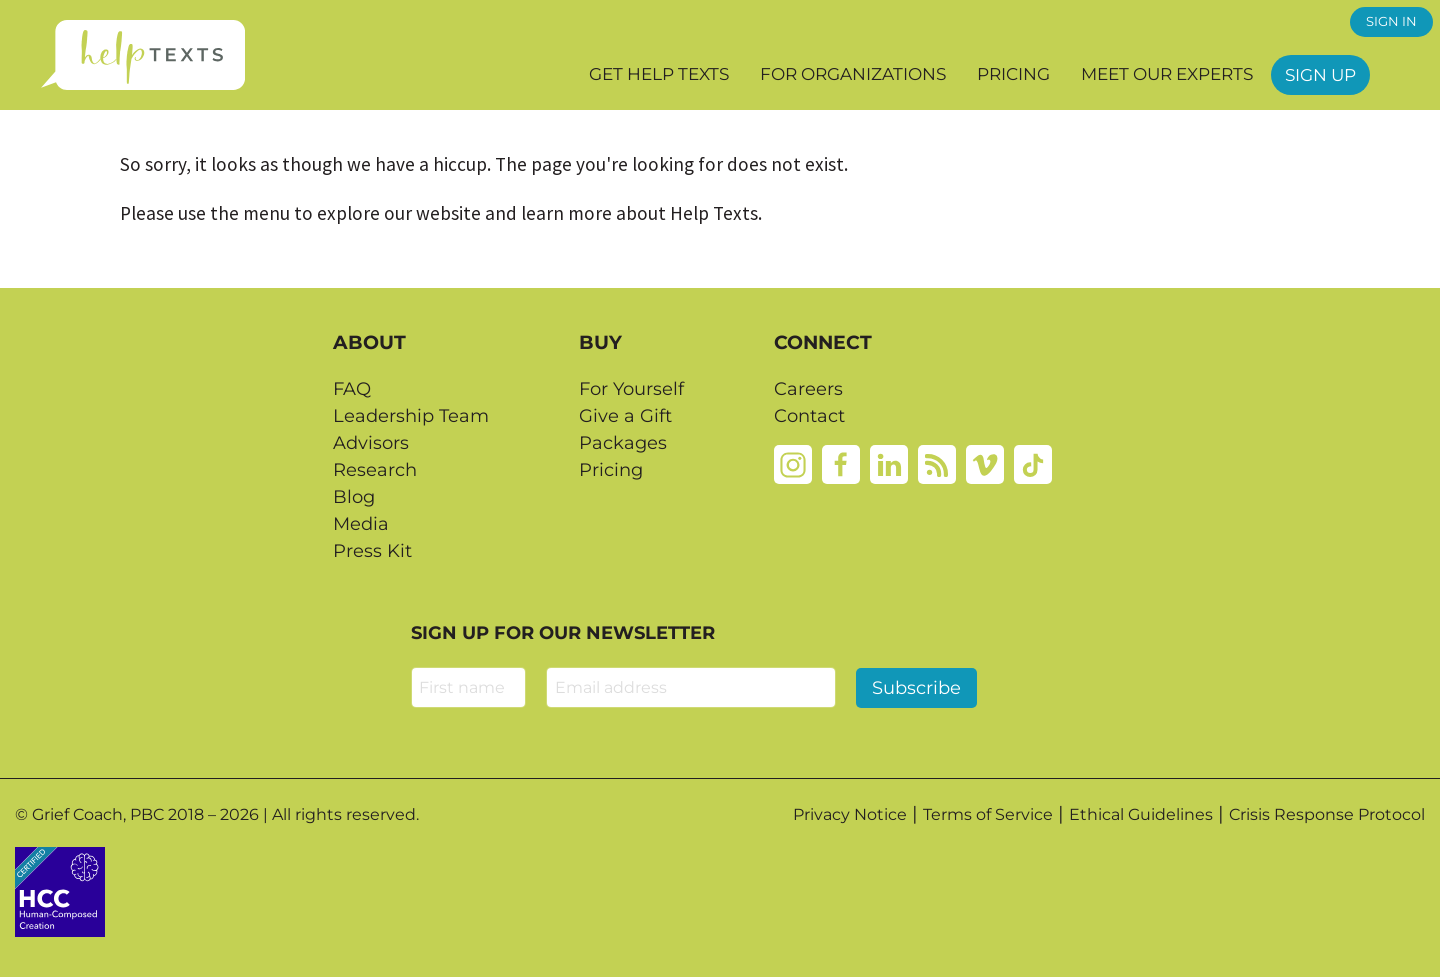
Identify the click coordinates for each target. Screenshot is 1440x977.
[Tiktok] (1033, 463)
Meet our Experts (1167, 74)
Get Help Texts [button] (659, 74)
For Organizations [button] (853, 74)
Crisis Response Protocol (1327, 814)
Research (375, 470)
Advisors (371, 443)
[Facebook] (841, 463)
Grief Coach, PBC (98, 814)
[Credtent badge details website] (60, 890)
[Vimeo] (985, 463)
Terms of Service (988, 814)
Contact (809, 416)
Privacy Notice (850, 814)
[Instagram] (793, 463)
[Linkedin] (889, 463)
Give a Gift (625, 416)
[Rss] (937, 463)
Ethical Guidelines (1141, 814)
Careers (808, 389)
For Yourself (631, 389)
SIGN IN (1391, 21)
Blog (354, 497)
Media (361, 524)
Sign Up (1320, 75)
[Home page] (142, 55)
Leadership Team (411, 416)
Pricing (1013, 74)
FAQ (352, 389)
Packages (623, 443)
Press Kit (372, 551)
